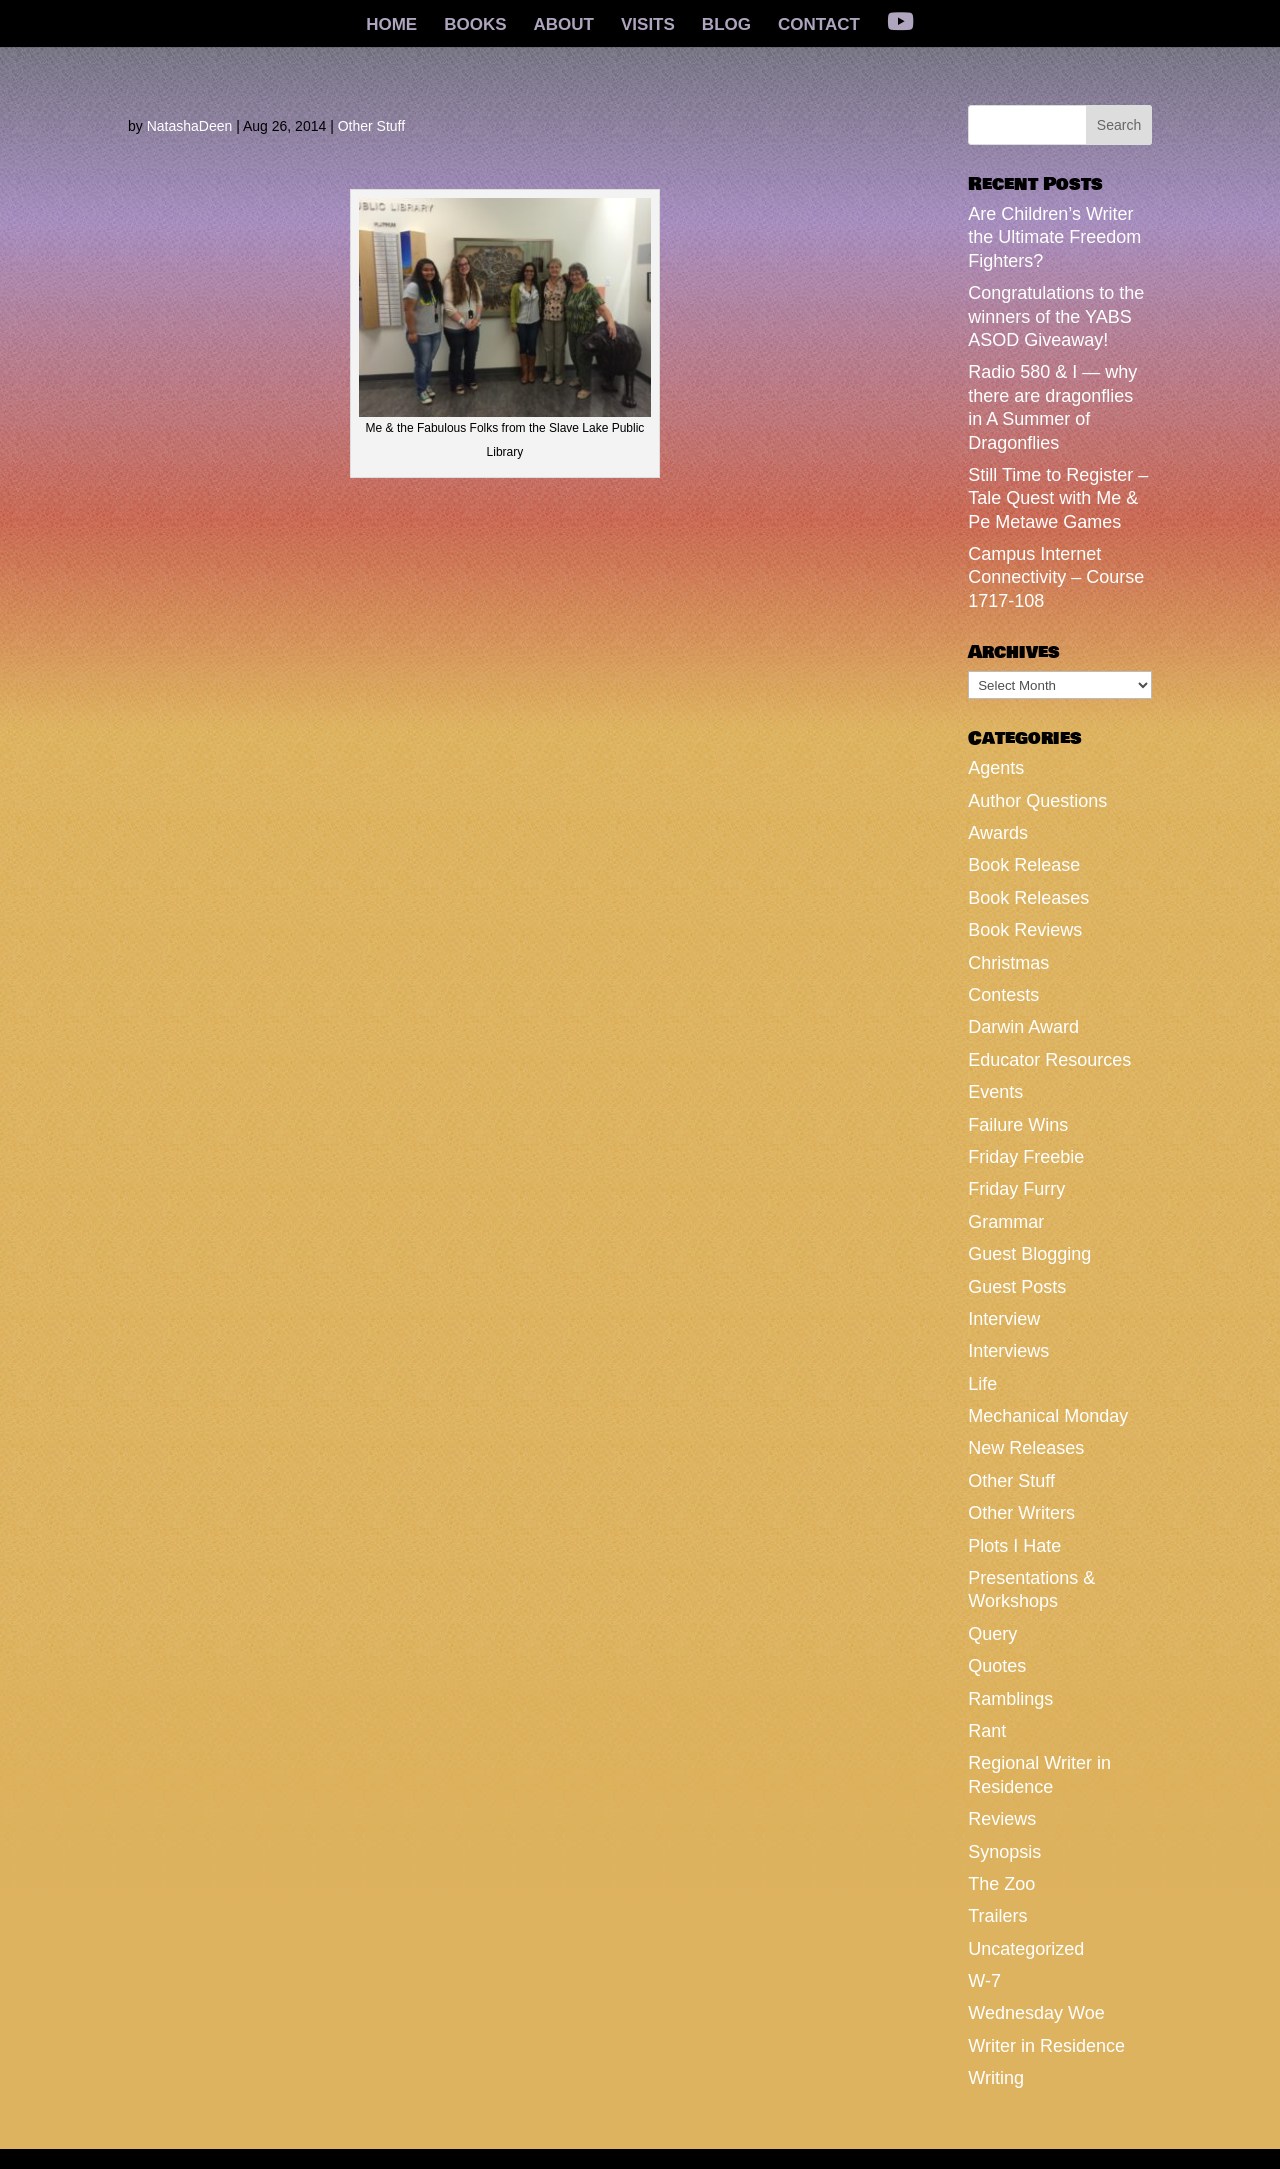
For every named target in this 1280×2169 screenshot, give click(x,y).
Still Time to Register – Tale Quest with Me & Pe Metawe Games (1058, 498)
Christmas (1008, 963)
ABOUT (564, 26)
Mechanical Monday (1048, 1416)
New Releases (1026, 1448)
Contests (1003, 995)
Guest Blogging (1029, 1254)
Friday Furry (1016, 1189)
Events (995, 1092)
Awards (998, 833)
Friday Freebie (1026, 1157)
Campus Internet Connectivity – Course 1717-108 (1056, 577)
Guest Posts (1017, 1287)
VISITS (648, 26)
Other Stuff (371, 126)
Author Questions (1037, 801)
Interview (1004, 1319)
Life (982, 1384)
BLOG (726, 26)
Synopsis (1004, 1852)
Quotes (997, 1666)
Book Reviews (1025, 930)
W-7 (984, 1981)
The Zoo (1001, 1884)
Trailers (997, 1916)
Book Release (1024, 865)
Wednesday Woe (1036, 2013)
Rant (987, 1731)
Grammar (1006, 1222)
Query (992, 1634)
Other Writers (1021, 1513)
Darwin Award (1023, 1027)
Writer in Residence (1046, 2046)
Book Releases (1028, 898)
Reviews (1002, 1819)
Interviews (1008, 1351)
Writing (996, 2078)
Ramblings (1010, 1699)
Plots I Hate (1014, 1546)
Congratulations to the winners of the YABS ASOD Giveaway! (1056, 316)
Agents (996, 768)
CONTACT (819, 26)
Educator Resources (1049, 1060)
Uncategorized (1026, 1949)
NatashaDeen (190, 126)
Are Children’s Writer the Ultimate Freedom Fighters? (1054, 237)
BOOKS (475, 26)
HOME (391, 26)
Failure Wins (1018, 1125)
